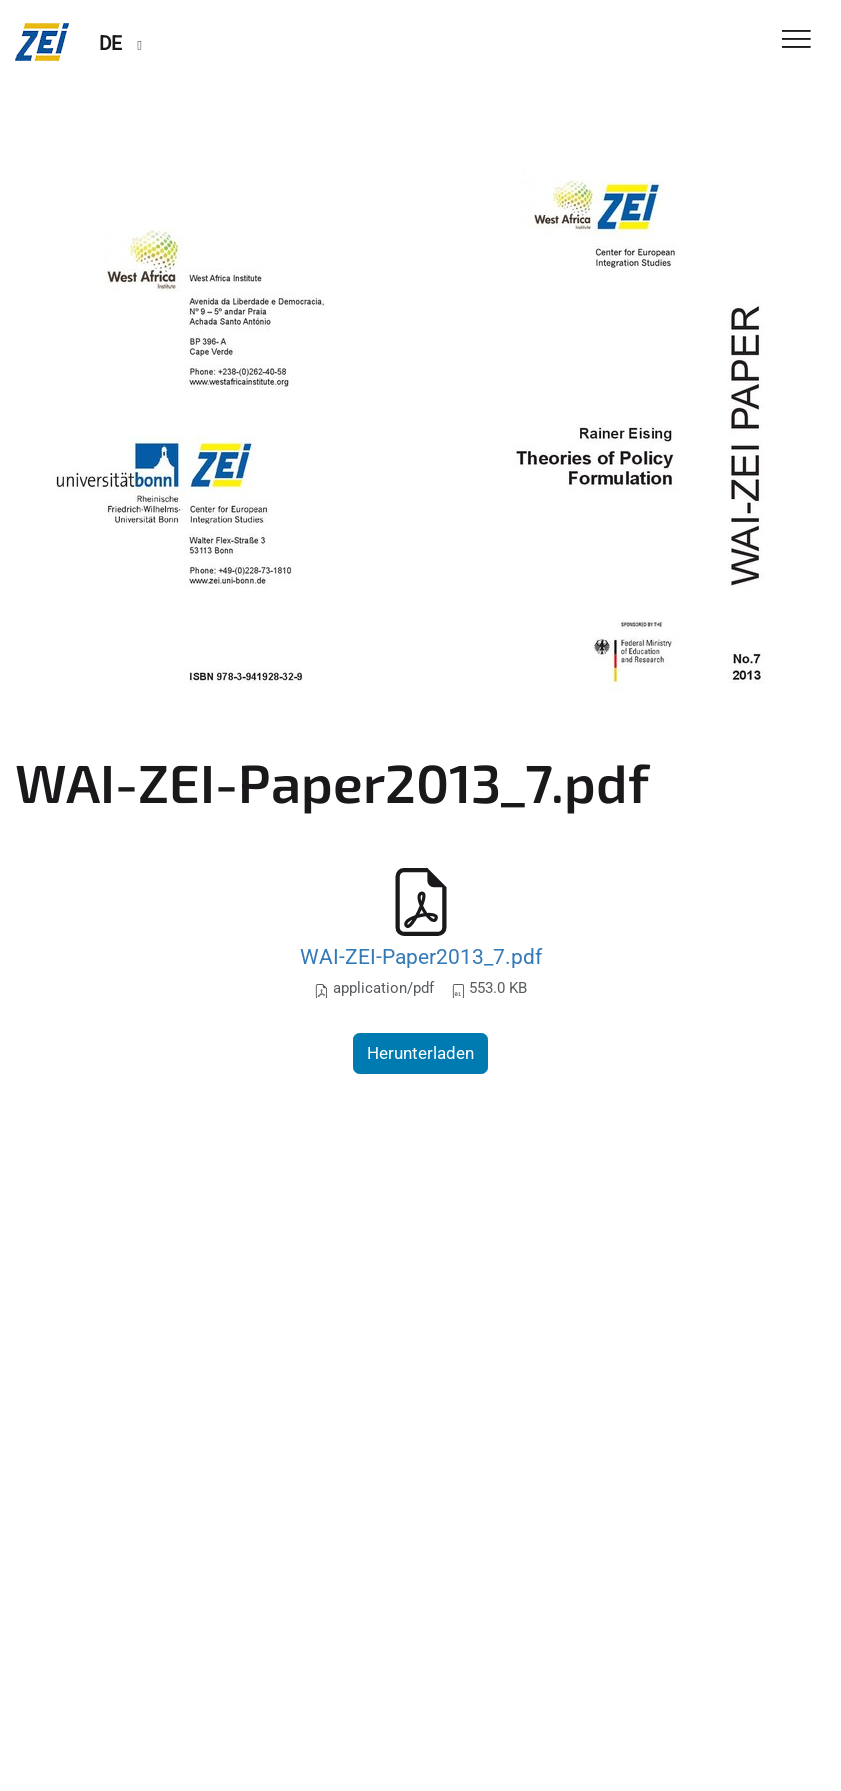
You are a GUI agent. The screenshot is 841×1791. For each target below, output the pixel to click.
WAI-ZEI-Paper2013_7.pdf (421, 956)
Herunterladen (420, 1053)
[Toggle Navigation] (796, 40)
